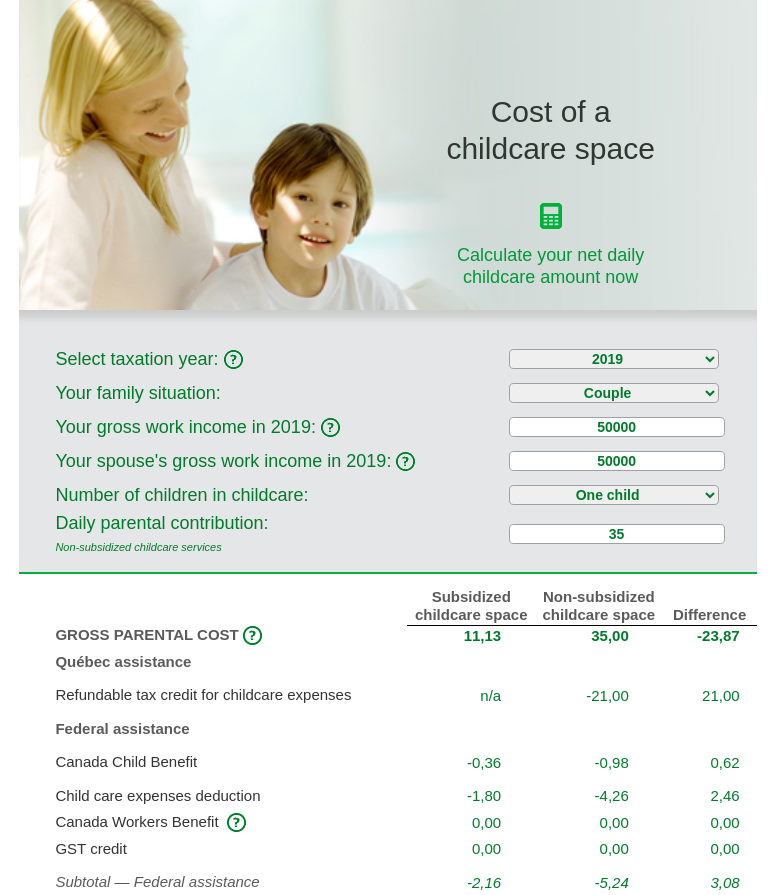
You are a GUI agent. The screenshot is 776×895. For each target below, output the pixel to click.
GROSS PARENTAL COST (158, 634)
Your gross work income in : (197, 427)
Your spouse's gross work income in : (235, 461)
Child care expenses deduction (159, 795)
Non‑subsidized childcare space (599, 605)
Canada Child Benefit (128, 761)
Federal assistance (122, 728)
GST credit (93, 848)
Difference (709, 614)
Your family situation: (137, 393)
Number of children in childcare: (181, 495)
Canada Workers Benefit (138, 821)
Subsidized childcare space (471, 605)
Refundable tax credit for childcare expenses (203, 694)
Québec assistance (123, 661)
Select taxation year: (148, 359)
